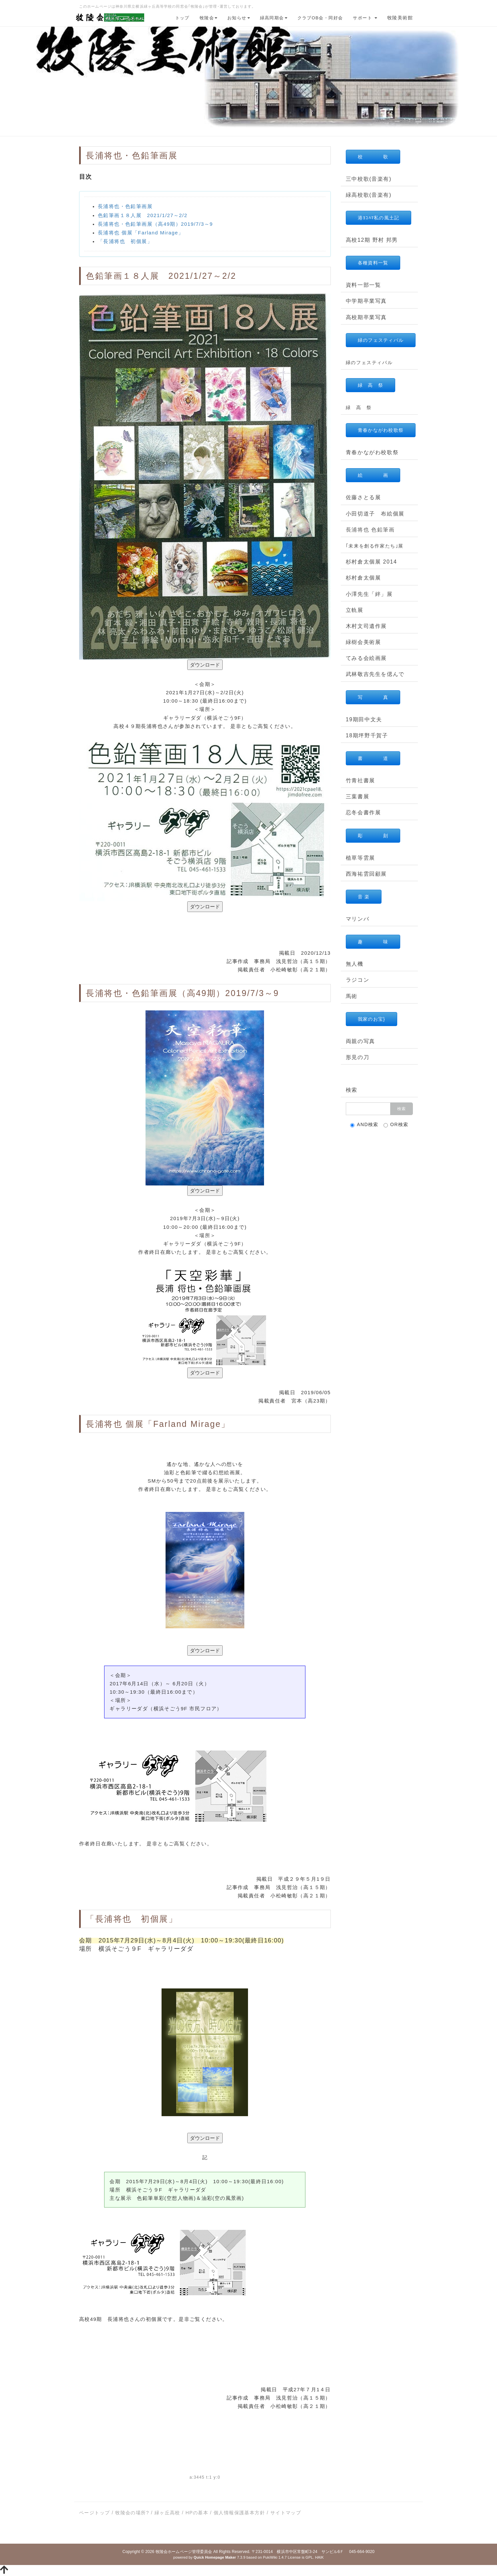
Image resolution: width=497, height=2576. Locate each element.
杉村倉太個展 (363, 578)
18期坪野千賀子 (367, 735)
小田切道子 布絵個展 (375, 514)
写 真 (373, 697)
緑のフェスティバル (381, 340)
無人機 (354, 964)
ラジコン (357, 980)
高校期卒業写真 (366, 317)
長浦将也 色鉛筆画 (370, 530)
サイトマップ (285, 2512)
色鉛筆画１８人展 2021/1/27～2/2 (142, 215)
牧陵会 (208, 17)
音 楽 (364, 896)
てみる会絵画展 (366, 658)
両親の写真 (360, 1041)
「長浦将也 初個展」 (125, 241)
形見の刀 (357, 1057)
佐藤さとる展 (363, 497)
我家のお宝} (371, 1019)
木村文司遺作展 (366, 626)
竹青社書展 (360, 780)
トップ (182, 17)
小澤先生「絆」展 (369, 594)
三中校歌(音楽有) (369, 179)
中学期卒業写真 (366, 301)
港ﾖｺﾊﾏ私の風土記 (379, 217)
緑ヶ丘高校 (167, 2512)
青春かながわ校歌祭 (381, 430)
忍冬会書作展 (363, 812)
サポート (365, 17)
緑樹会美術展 (363, 642)
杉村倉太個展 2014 (371, 562)
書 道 (373, 758)
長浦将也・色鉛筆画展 (125, 206)
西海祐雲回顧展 (366, 874)
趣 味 (373, 941)
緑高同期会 (273, 17)
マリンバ (357, 919)
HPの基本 (197, 2512)
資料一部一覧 (363, 285)
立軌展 (354, 610)
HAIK (319, 2557)
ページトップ (94, 2512)
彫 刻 (373, 835)
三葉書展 (357, 796)
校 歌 (373, 156)
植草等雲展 (360, 858)
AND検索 (364, 1124)
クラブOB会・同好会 (320, 17)
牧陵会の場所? (132, 2512)
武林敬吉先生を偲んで (375, 674)
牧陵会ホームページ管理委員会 (184, 2551)
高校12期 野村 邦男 (372, 240)
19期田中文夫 (364, 719)
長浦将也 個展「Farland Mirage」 (141, 232)
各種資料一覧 (373, 262)
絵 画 (373, 475)
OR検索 (396, 1124)
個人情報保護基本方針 (239, 2512)
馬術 (351, 996)
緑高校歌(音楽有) (369, 195)
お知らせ (238, 17)
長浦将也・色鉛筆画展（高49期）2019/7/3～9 (155, 224)
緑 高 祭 (370, 385)
